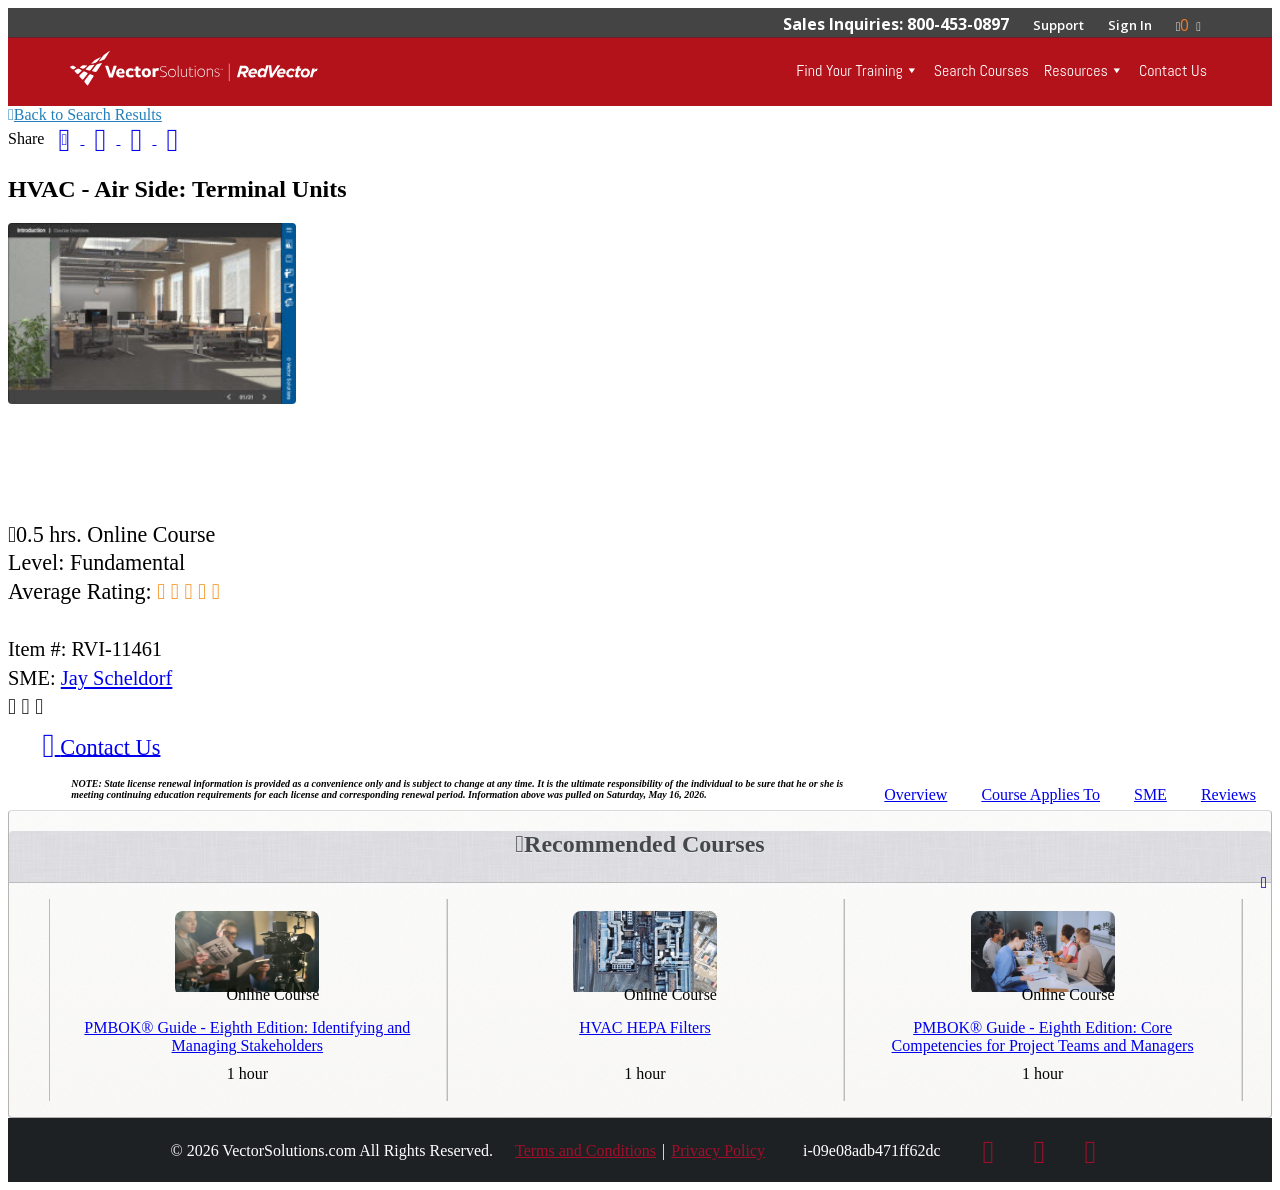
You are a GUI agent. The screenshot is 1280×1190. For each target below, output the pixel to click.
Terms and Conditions (585, 1150)
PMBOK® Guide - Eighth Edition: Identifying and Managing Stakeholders (247, 1036)
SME (1150, 794)
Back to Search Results (85, 114)
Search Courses (981, 70)
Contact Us (1173, 70)
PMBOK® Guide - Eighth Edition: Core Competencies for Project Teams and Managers (1043, 1036)
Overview (915, 794)
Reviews (1228, 794)
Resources (1076, 70)
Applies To (1040, 794)
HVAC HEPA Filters (645, 1027)
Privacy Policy (718, 1150)
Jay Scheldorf (117, 678)
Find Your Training (849, 70)
